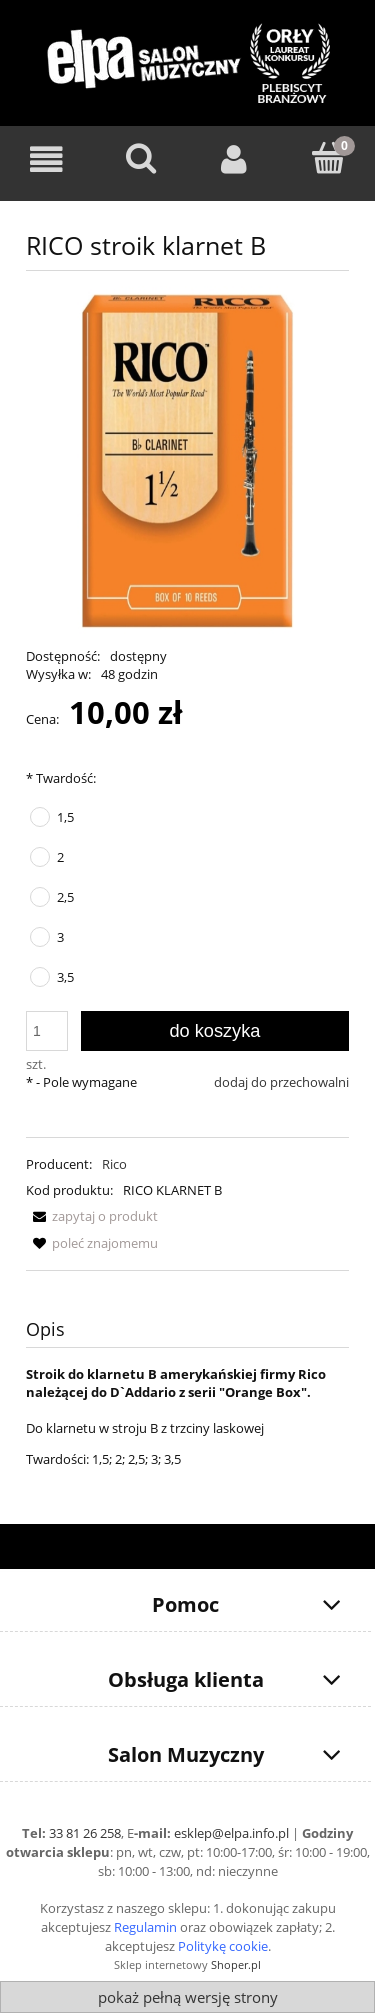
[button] (92, 1216)
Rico (114, 1164)
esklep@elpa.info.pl (231, 1833)
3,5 (65, 977)
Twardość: (61, 778)
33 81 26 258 (85, 1833)
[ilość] (47, 1031)
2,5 (65, 897)
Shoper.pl (236, 1964)
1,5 (65, 817)
